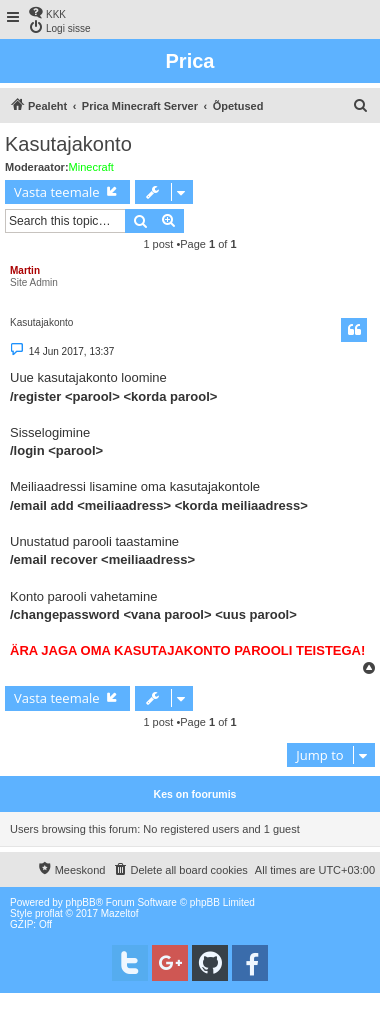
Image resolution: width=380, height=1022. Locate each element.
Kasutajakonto (68, 144)
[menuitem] (47, 12)
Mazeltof (120, 913)
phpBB (81, 902)
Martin (25, 270)
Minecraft (91, 167)
